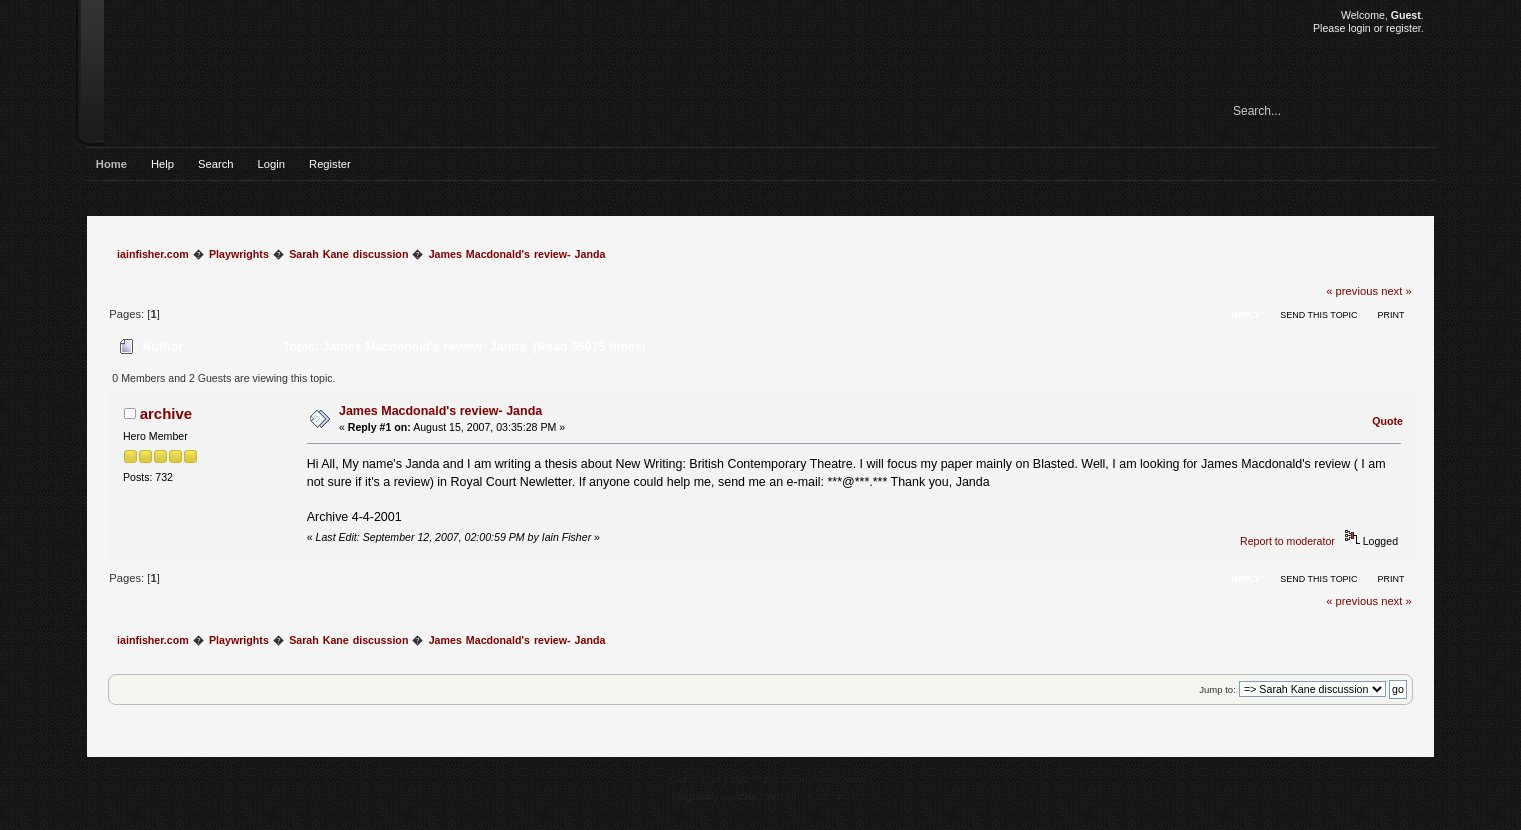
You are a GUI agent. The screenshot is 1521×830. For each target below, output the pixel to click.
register (1403, 28)
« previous (1352, 291)
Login (271, 164)
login (1359, 28)
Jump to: (1217, 689)
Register (330, 164)
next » (1396, 291)
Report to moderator (1287, 541)
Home (111, 164)
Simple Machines (829, 779)
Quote (1387, 421)
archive (166, 413)
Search (216, 164)
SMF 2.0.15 (695, 779)
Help (162, 164)
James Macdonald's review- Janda (440, 411)
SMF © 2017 (757, 779)
